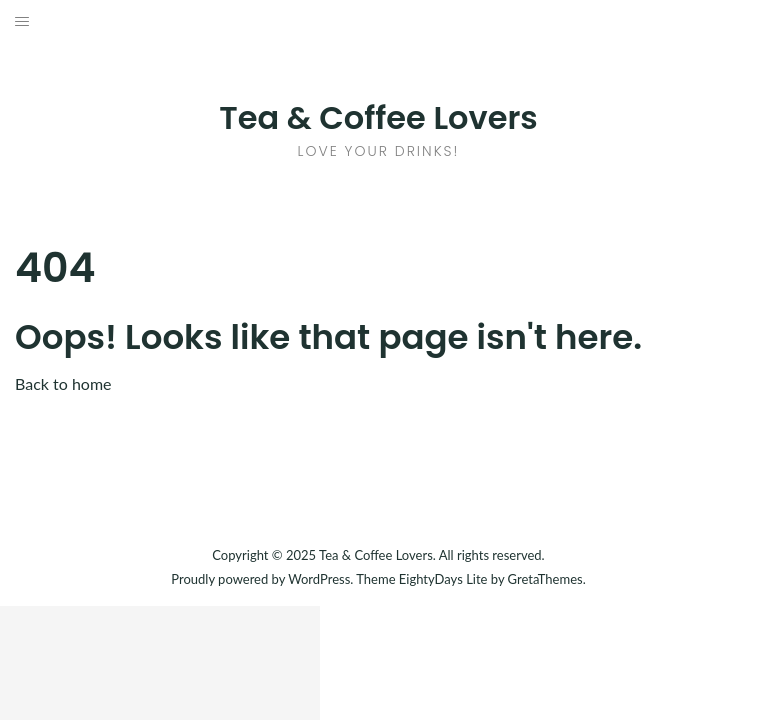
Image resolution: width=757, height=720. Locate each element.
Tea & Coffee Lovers (378, 117)
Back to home (63, 383)
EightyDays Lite (443, 579)
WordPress (319, 579)
